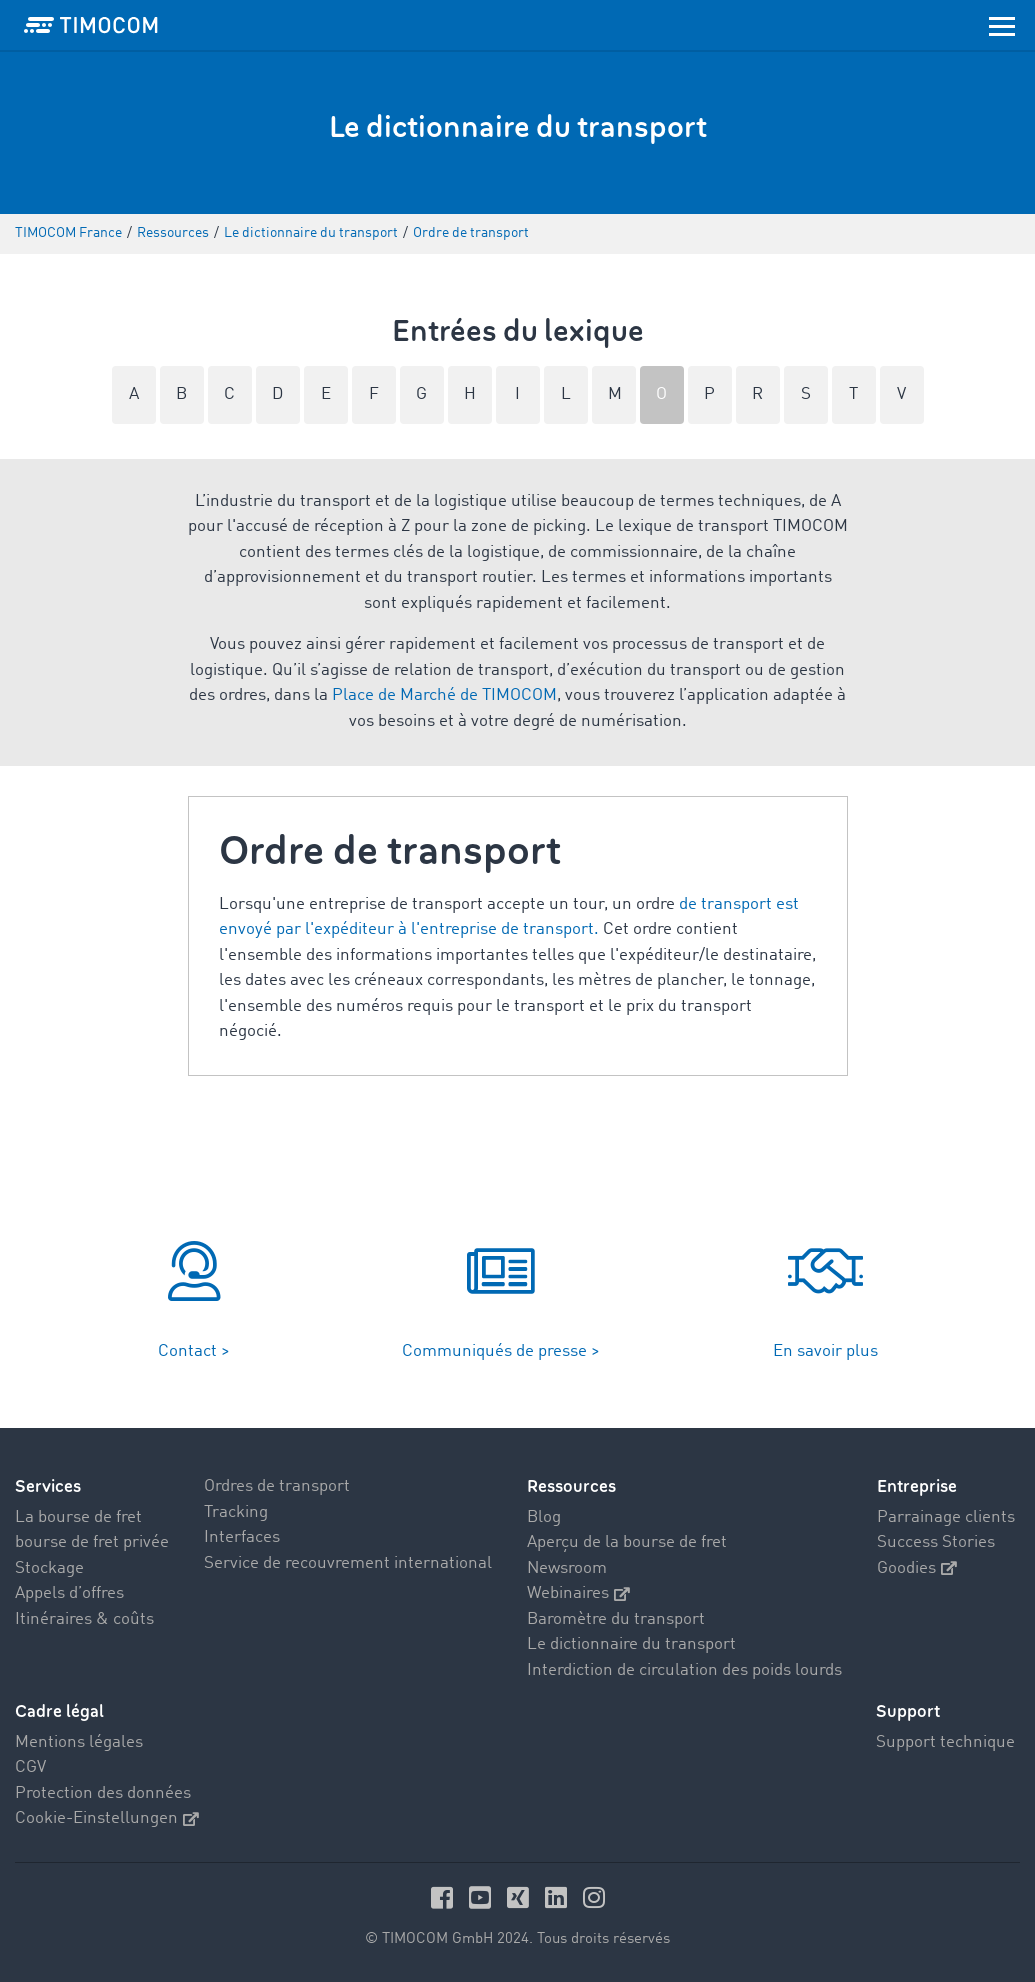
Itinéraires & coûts (84, 1619)
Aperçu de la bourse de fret (627, 1542)
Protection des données (103, 1793)
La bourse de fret (78, 1517)
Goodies (917, 1568)
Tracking (236, 1512)
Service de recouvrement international (348, 1563)
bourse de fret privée (92, 1542)
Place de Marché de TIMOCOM (444, 695)
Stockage (49, 1568)
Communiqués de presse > (501, 1351)
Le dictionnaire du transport (631, 1644)
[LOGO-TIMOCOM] (91, 25)
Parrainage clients (946, 1517)
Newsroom (567, 1568)
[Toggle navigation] (1002, 25)
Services (48, 1486)
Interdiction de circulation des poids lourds (684, 1670)
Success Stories (936, 1542)
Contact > (194, 1351)
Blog (544, 1517)
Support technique (945, 1742)
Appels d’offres (69, 1593)
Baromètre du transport (616, 1619)
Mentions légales (79, 1742)
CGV (30, 1767)
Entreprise (917, 1486)
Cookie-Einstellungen (107, 1818)
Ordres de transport (277, 1486)
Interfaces (242, 1537)
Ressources (571, 1486)
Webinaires (578, 1593)
